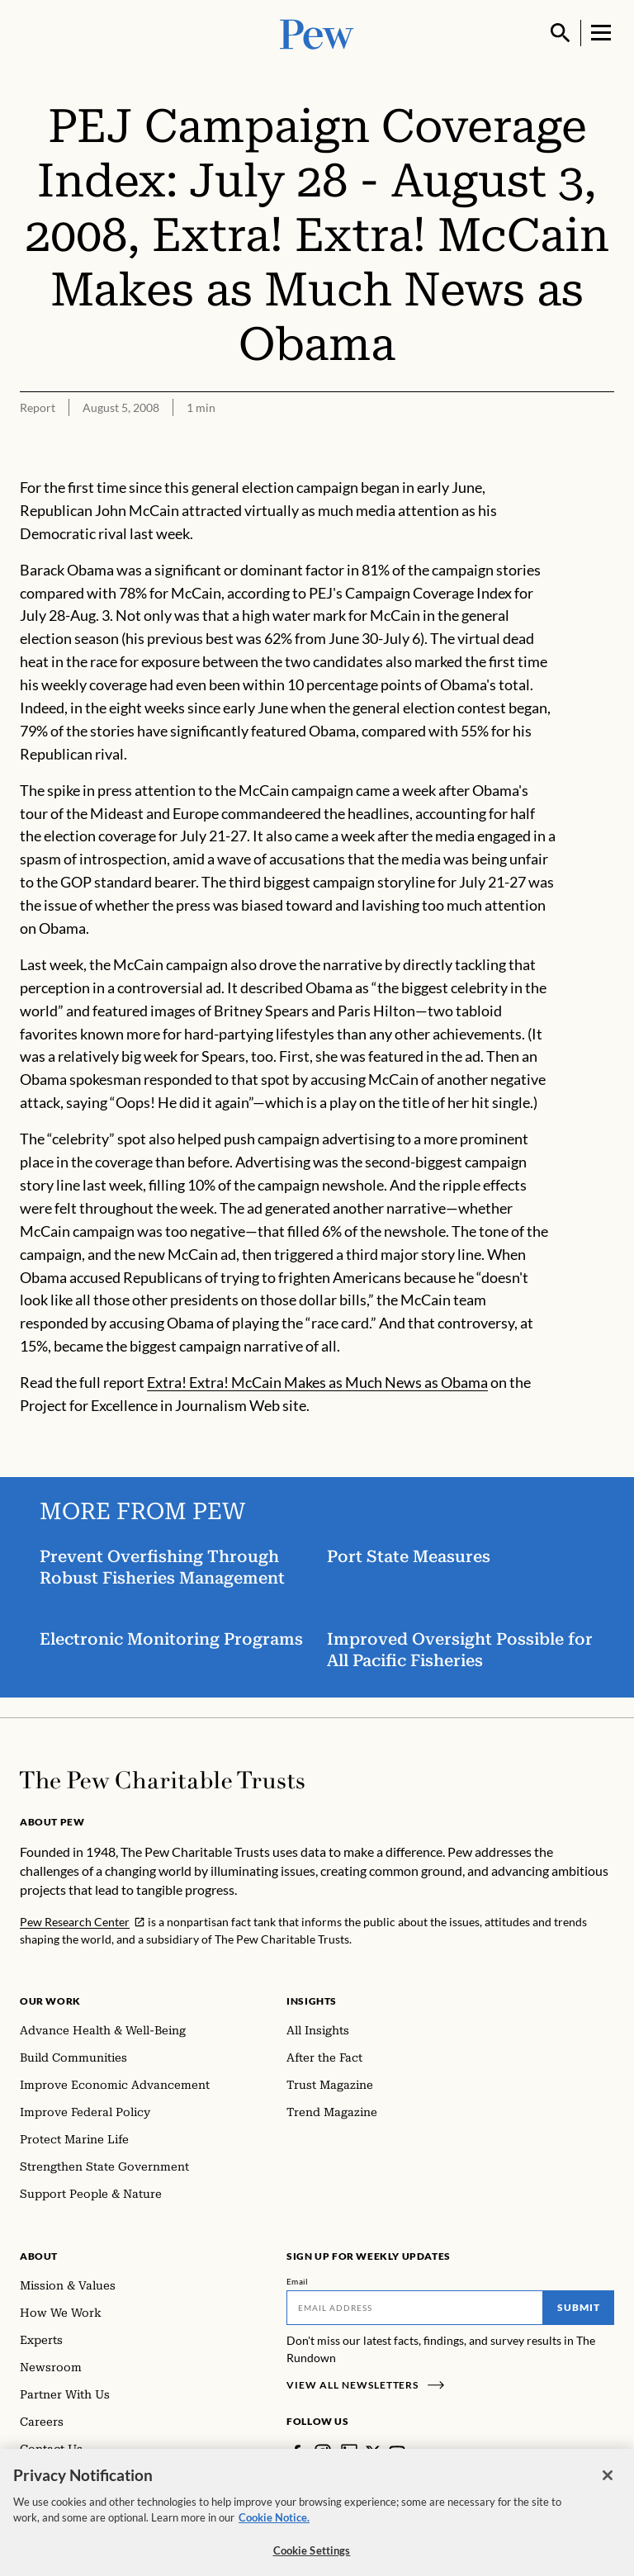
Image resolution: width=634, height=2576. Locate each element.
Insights (311, 2001)
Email (297, 2281)
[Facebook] (296, 2452)
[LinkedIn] (349, 2452)
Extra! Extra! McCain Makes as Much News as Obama (317, 1382)
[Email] (414, 2307)
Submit (578, 2307)
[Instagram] (323, 2452)
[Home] (162, 1780)
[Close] (607, 2486)
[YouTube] (397, 2452)
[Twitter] (373, 2452)
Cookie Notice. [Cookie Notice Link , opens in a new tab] (274, 2528)
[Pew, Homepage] (317, 33)
